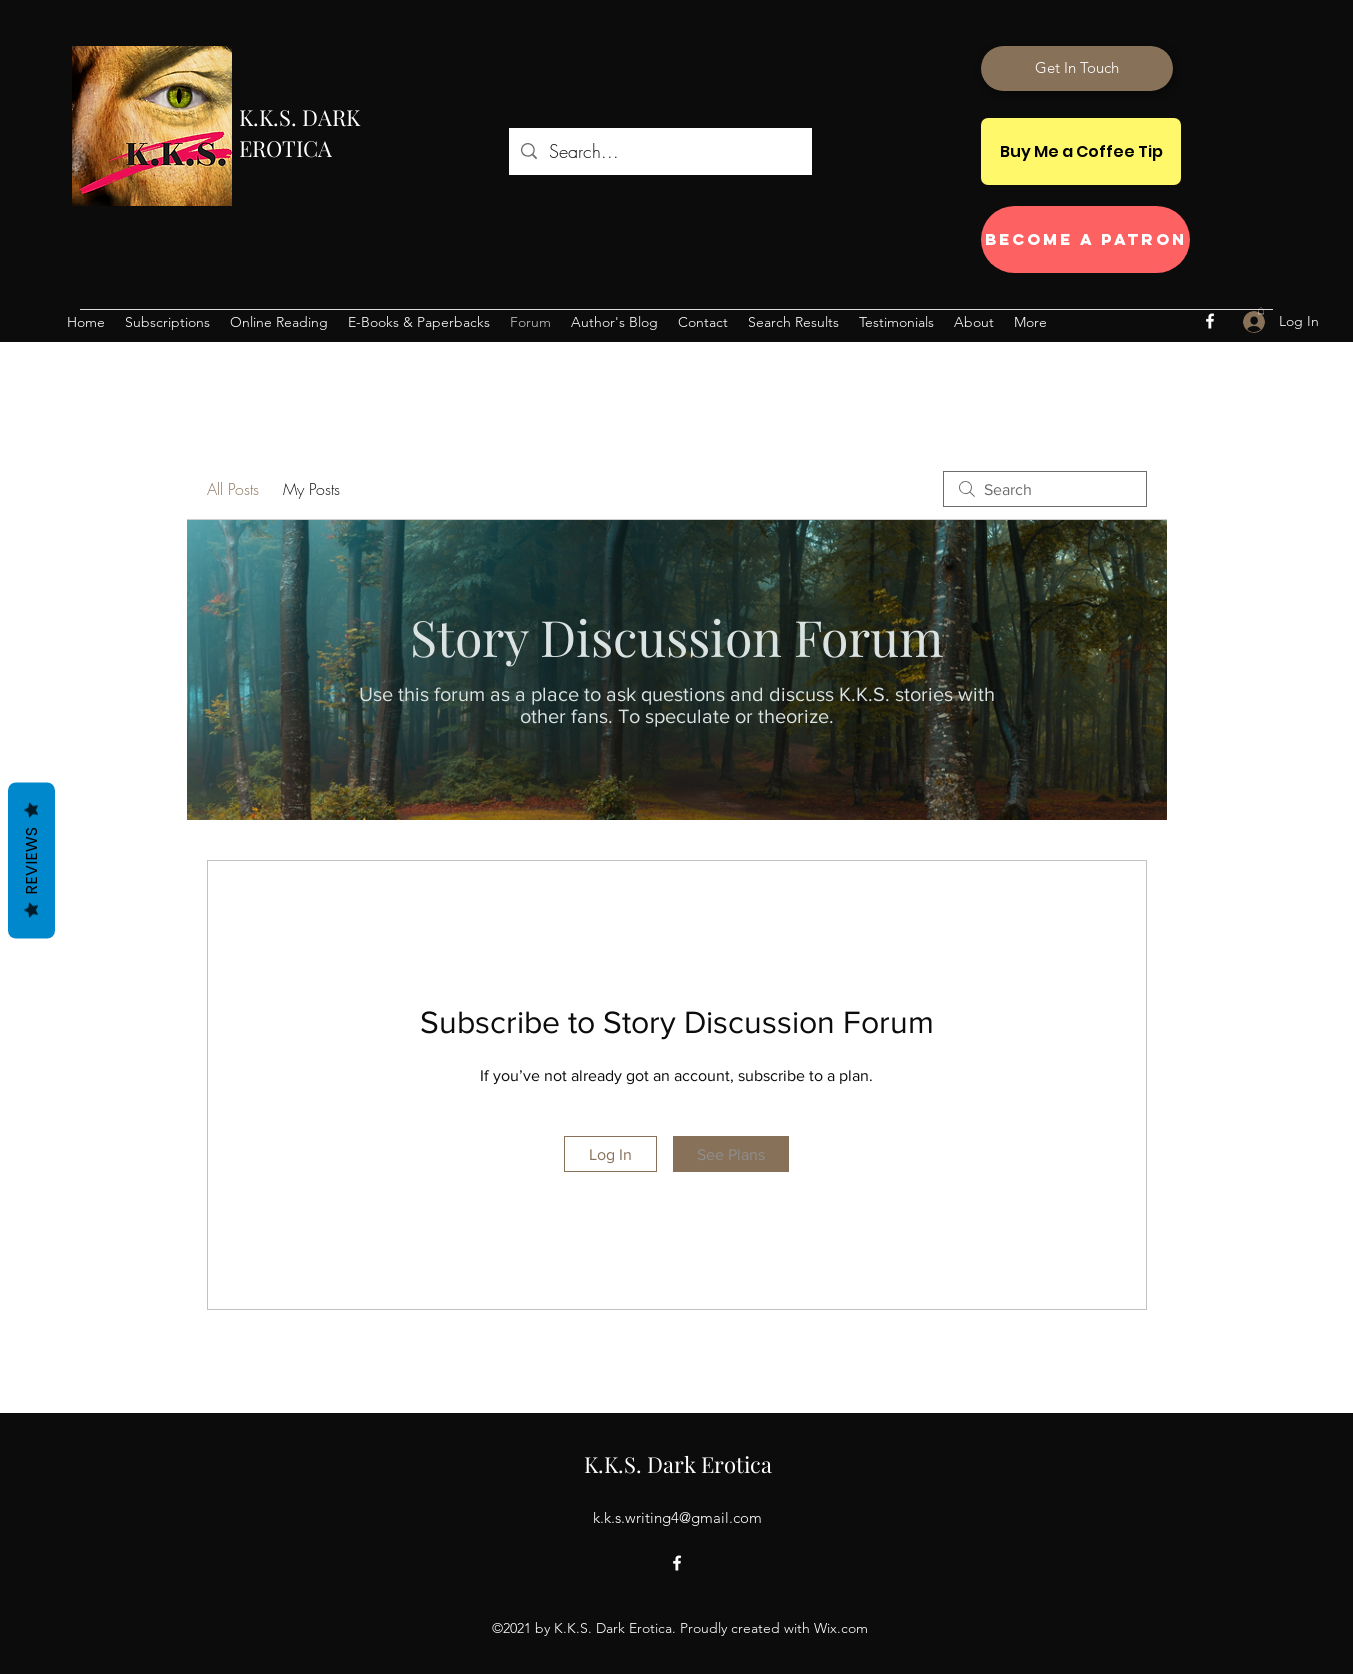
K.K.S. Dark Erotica (678, 1464)
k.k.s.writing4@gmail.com (677, 1517)
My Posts (311, 489)
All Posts (233, 489)
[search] (1045, 489)
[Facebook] (1210, 321)
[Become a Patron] (1085, 239)
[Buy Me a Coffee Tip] (1081, 151)
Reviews (31, 861)
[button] (1261, 310)
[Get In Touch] (1077, 68)
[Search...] (659, 152)
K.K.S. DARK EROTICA (299, 132)
